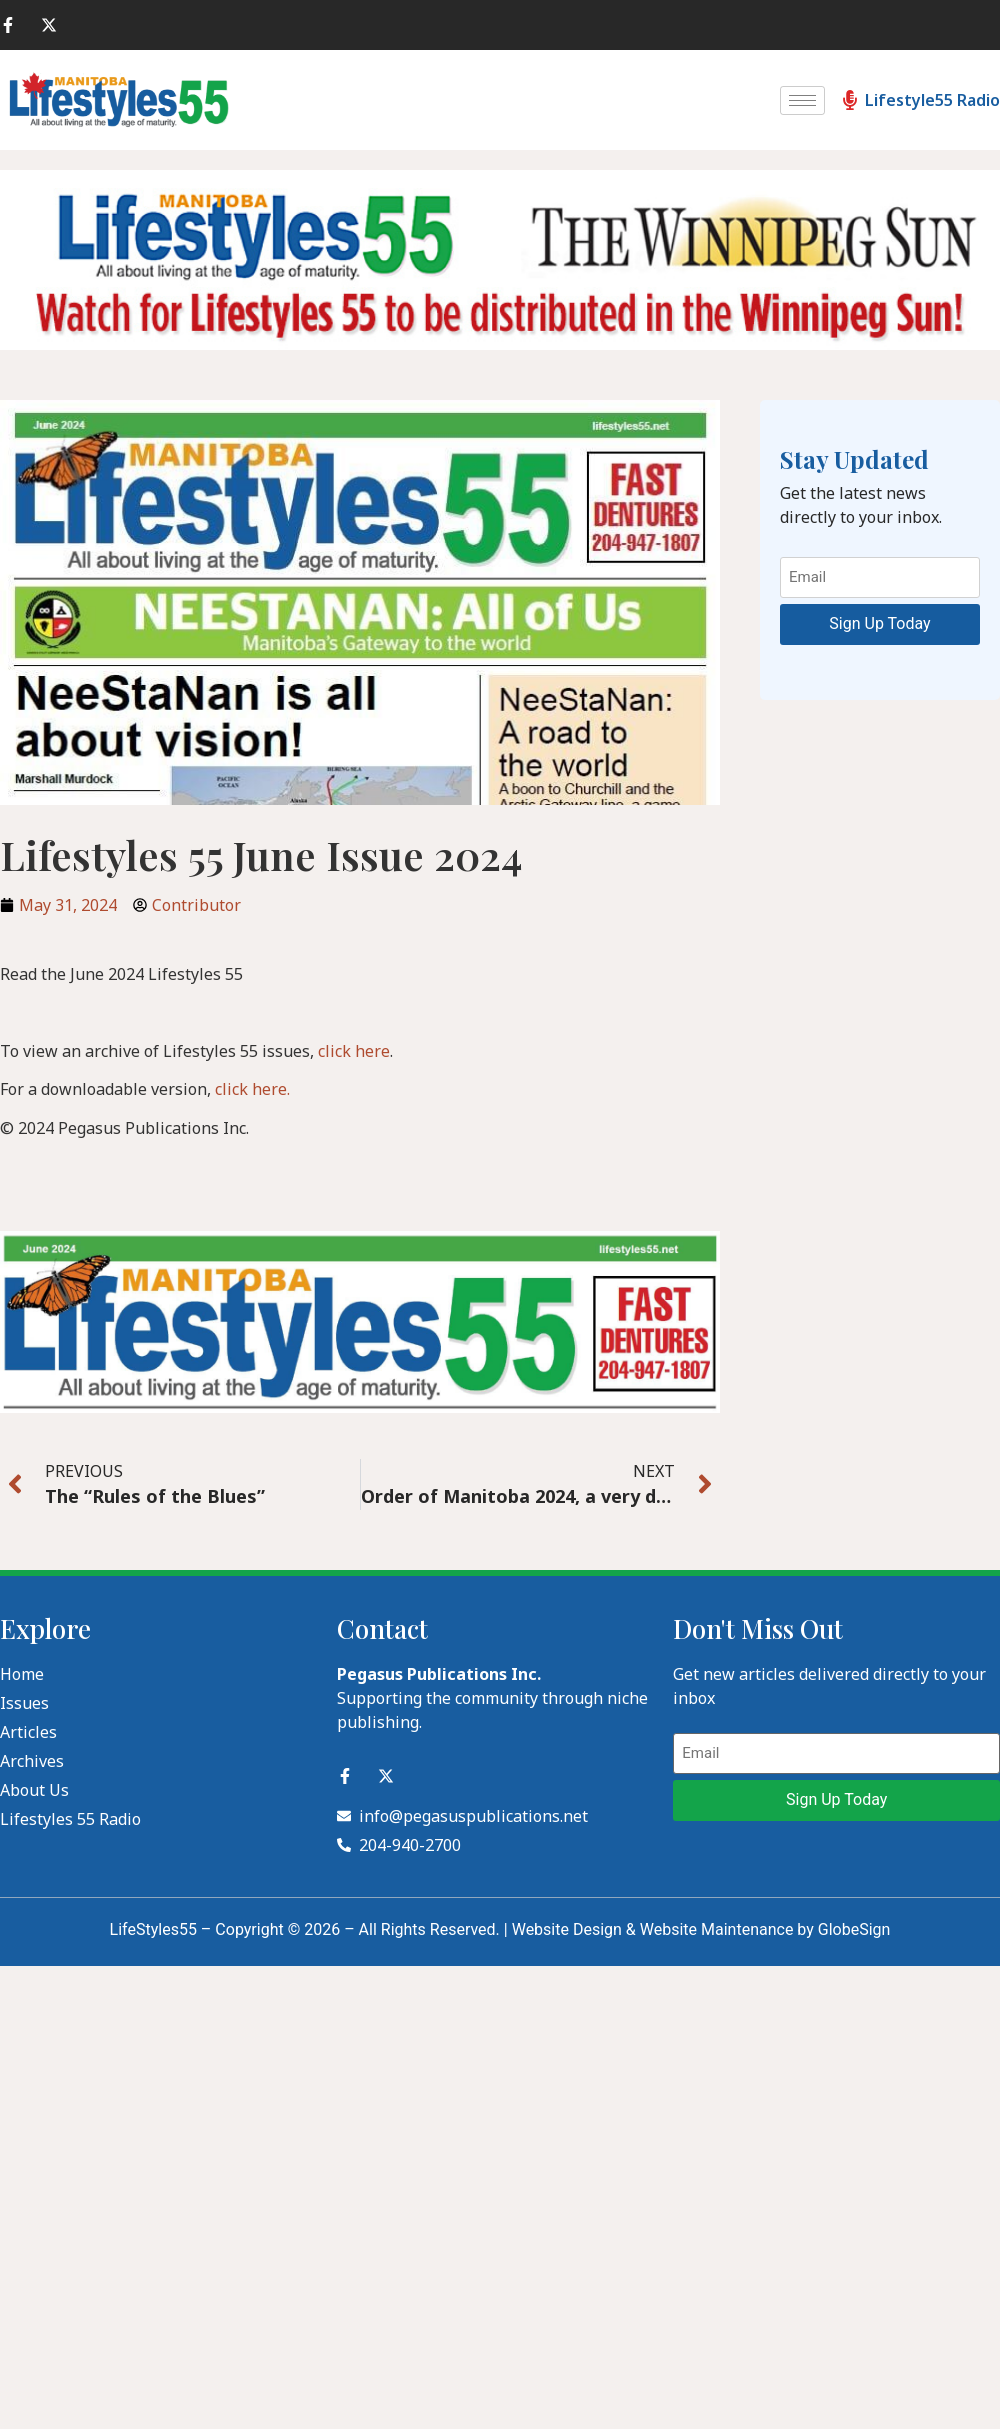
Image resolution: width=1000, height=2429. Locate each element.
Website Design (567, 1929)
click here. (252, 1089)
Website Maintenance (717, 1929)
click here (354, 1051)
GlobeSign (854, 1929)
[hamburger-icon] (802, 100)
